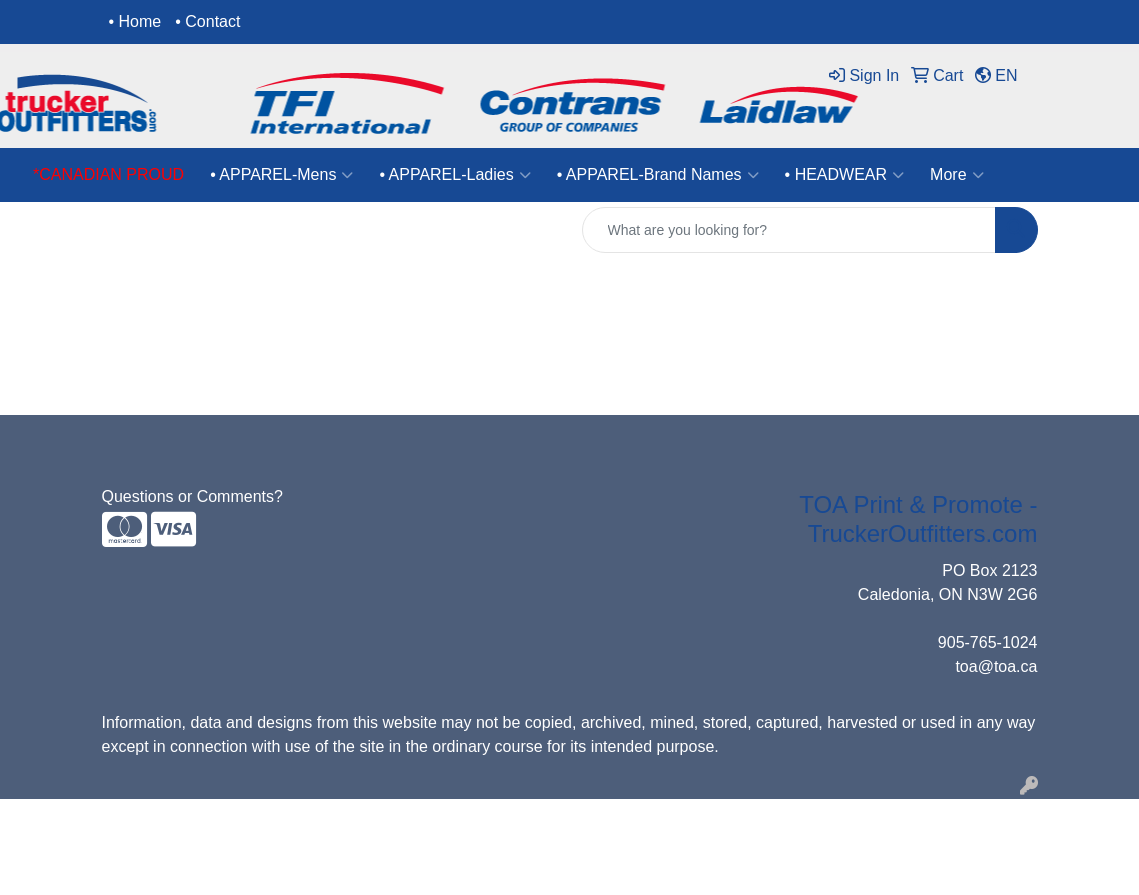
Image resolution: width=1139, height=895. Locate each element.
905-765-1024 (988, 642)
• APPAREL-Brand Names (658, 175)
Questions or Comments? (192, 496)
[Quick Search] (789, 230)
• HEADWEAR (845, 175)
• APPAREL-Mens (281, 175)
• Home (135, 21)
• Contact (207, 21)
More (956, 175)
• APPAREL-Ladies (454, 175)
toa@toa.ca (996, 666)
